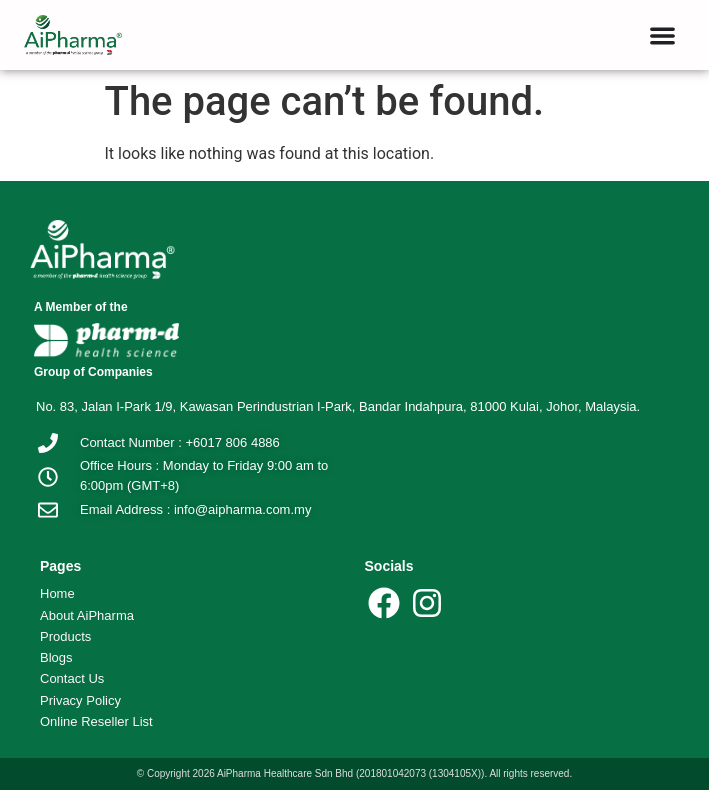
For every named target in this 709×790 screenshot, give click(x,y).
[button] (662, 35)
